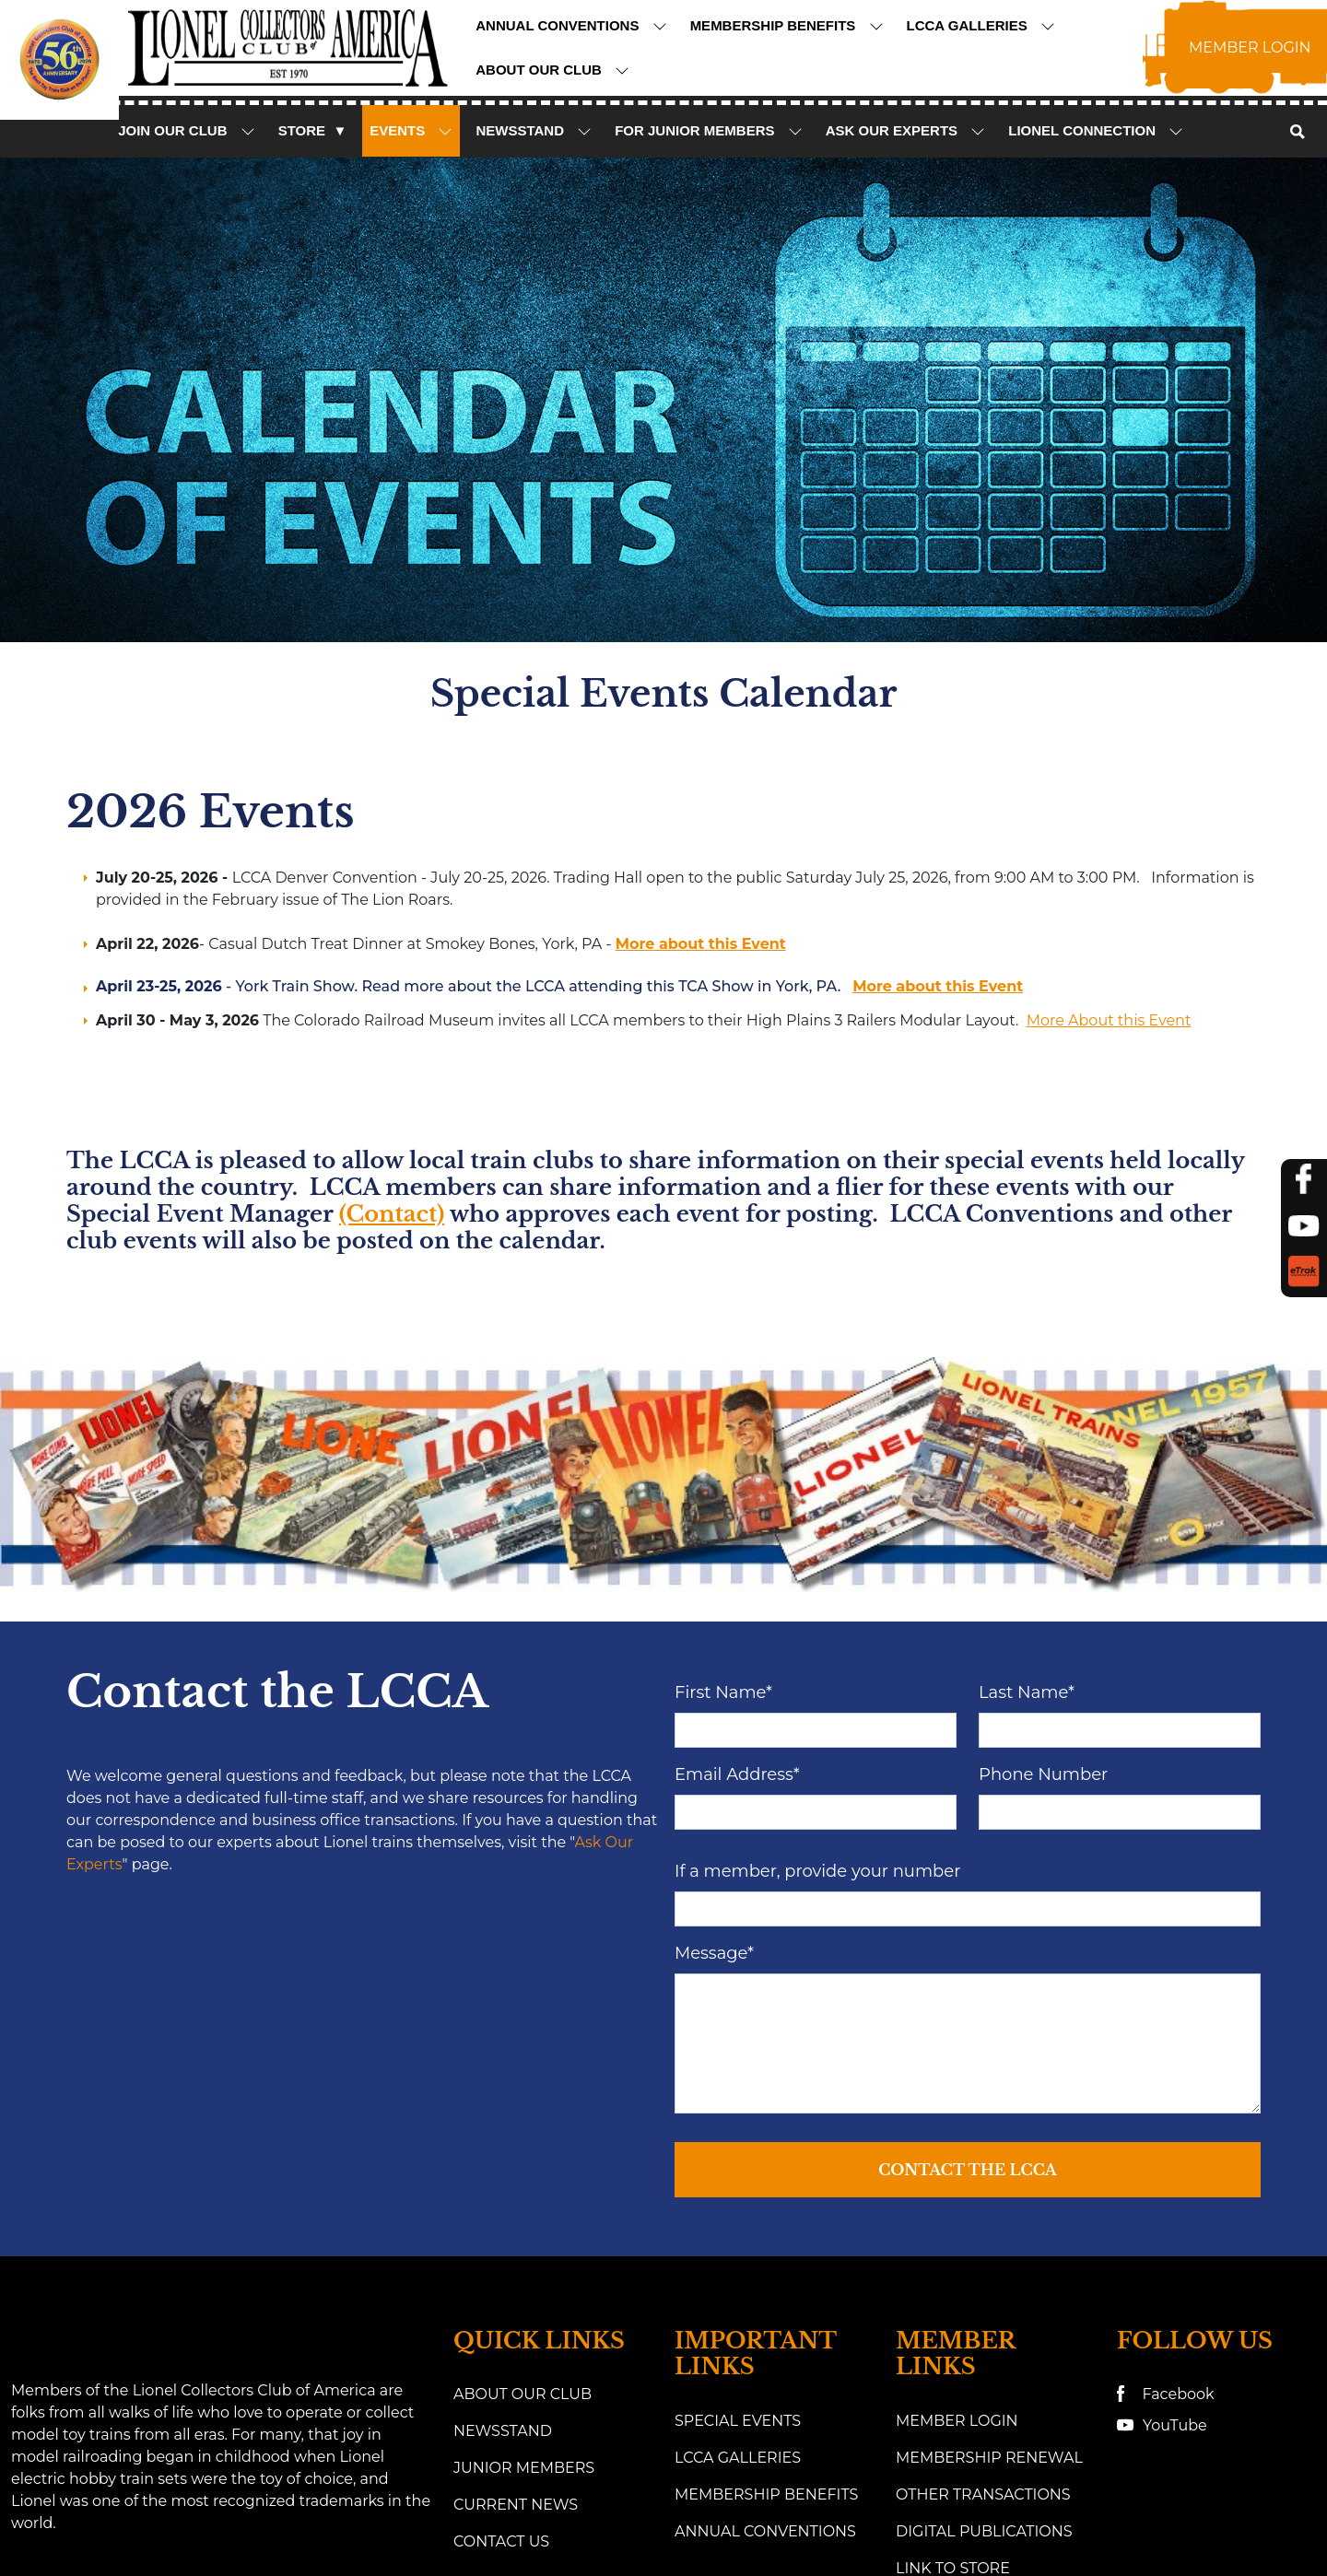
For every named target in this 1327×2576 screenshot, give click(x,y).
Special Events (738, 2209)
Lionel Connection (1095, 131)
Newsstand (502, 2219)
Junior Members (523, 2256)
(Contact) (391, 1213)
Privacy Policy (1093, 2505)
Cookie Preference (1248, 2505)
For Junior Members (709, 131)
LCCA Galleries (981, 26)
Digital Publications (984, 2319)
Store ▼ (312, 130)
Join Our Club (186, 131)
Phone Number (1043, 1561)
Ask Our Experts (906, 131)
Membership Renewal (989, 2245)
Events (411, 131)
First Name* (723, 1479)
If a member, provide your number (817, 1658)
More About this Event (1109, 1020)
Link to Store (953, 2356)
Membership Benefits (787, 26)
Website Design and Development (611, 2505)
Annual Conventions (571, 26)
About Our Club (552, 70)
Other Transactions (983, 2282)
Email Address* (737, 1561)
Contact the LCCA (967, 1957)
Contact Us (501, 2329)
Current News (515, 2292)
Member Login (957, 2209)
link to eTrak (953, 2393)
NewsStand (534, 131)
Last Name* (1027, 1479)
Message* (714, 1740)
